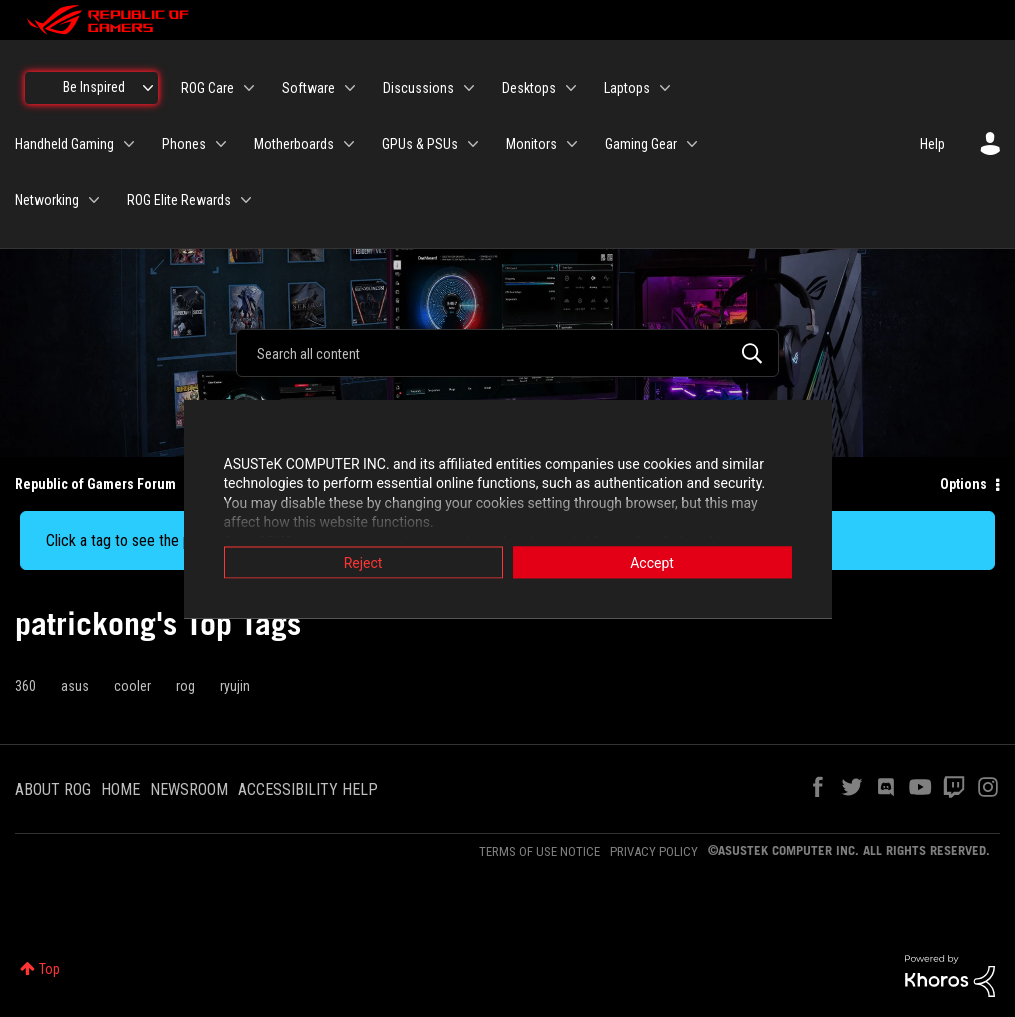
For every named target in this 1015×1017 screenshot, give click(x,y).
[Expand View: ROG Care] (249, 88)
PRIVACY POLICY (654, 851)
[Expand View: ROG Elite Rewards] (246, 200)
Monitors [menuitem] (531, 144)
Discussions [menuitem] (418, 88)
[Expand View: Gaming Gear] (692, 144)
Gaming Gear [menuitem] (641, 144)
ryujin (235, 686)
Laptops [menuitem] (627, 88)
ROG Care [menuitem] (207, 88)
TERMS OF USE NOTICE (539, 851)
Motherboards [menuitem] (294, 144)
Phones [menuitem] (184, 144)
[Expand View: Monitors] (572, 144)
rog (185, 686)
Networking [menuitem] (47, 200)
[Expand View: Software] (350, 88)
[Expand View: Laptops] (665, 88)
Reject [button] (363, 562)
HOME (120, 789)
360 (25, 686)
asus (75, 686)
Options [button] (963, 484)
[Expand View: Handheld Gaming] (129, 144)
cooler (132, 686)
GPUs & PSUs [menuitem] (420, 144)
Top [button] (49, 969)
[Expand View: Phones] (221, 144)
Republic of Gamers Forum (95, 484)
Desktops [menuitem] (529, 88)
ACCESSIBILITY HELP (308, 789)
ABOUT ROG (53, 789)
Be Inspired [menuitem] (94, 87)
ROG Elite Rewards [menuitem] (179, 200)
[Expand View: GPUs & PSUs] (473, 144)
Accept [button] (652, 562)
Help (932, 144)
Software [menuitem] (308, 88)
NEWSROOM (189, 789)
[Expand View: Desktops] (571, 88)
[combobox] (507, 353)
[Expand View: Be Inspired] (148, 88)
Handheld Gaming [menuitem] (64, 144)
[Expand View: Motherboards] (349, 144)
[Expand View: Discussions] (469, 88)
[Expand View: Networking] (94, 200)
